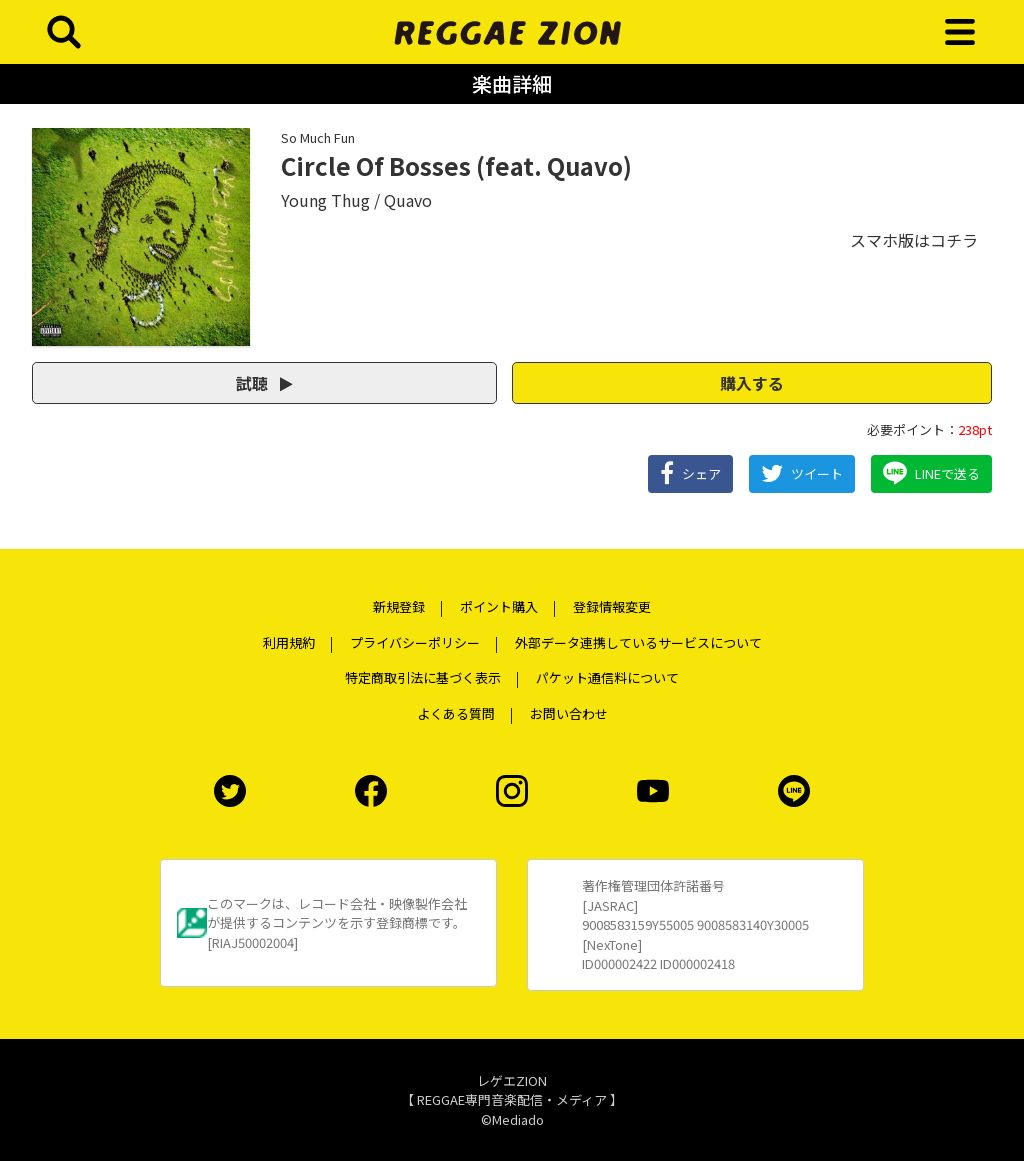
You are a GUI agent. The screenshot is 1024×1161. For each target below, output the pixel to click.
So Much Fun (318, 137)
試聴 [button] (264, 383)
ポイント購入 (499, 606)
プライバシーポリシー (415, 642)
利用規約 (289, 642)
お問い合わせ (569, 713)
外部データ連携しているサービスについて (638, 642)
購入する (752, 383)
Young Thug (325, 200)
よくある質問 (456, 713)
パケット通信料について (607, 677)
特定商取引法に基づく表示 (423, 677)
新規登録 (399, 606)
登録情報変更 (612, 606)
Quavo (408, 200)
